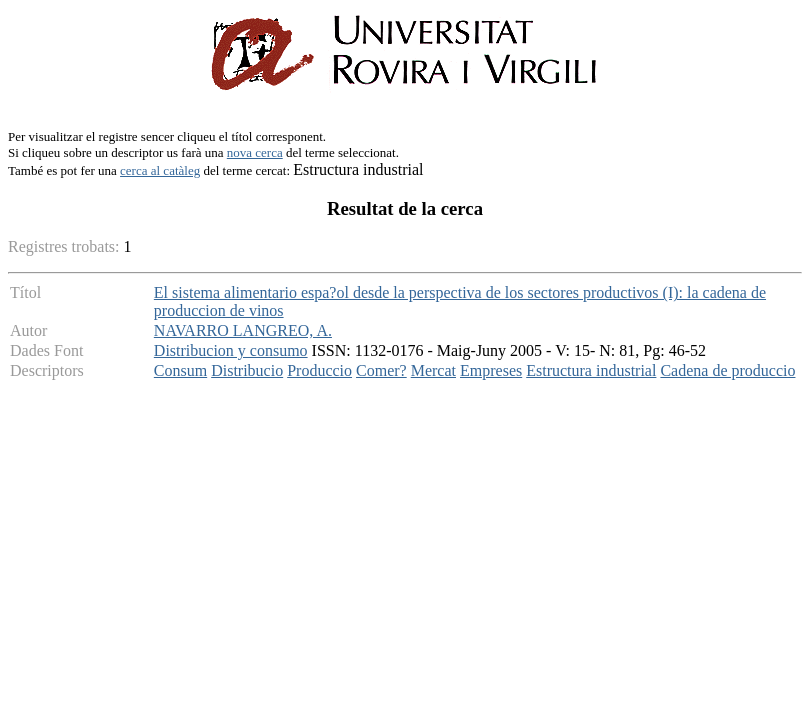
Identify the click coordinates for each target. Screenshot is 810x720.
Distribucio (247, 370)
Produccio (319, 370)
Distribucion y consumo (231, 350)
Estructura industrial (591, 370)
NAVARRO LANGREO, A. (243, 330)
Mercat (433, 370)
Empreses (491, 370)
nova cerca (255, 152)
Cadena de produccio (727, 370)
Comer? (381, 370)
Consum (180, 370)
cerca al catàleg (160, 170)
